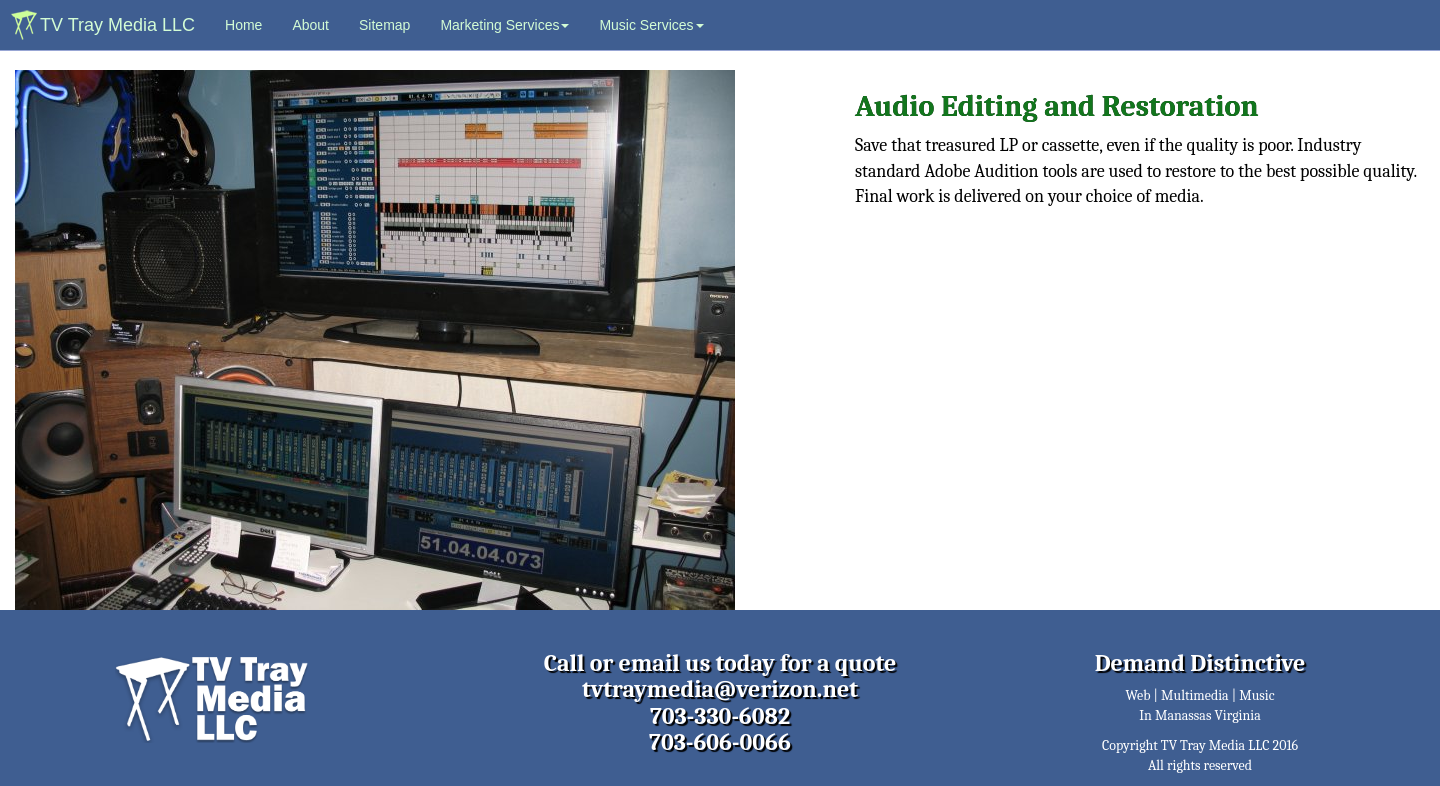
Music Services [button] (651, 25)
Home (251, 23)
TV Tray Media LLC (117, 25)
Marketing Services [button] (504, 25)
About (310, 25)
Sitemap (384, 25)
